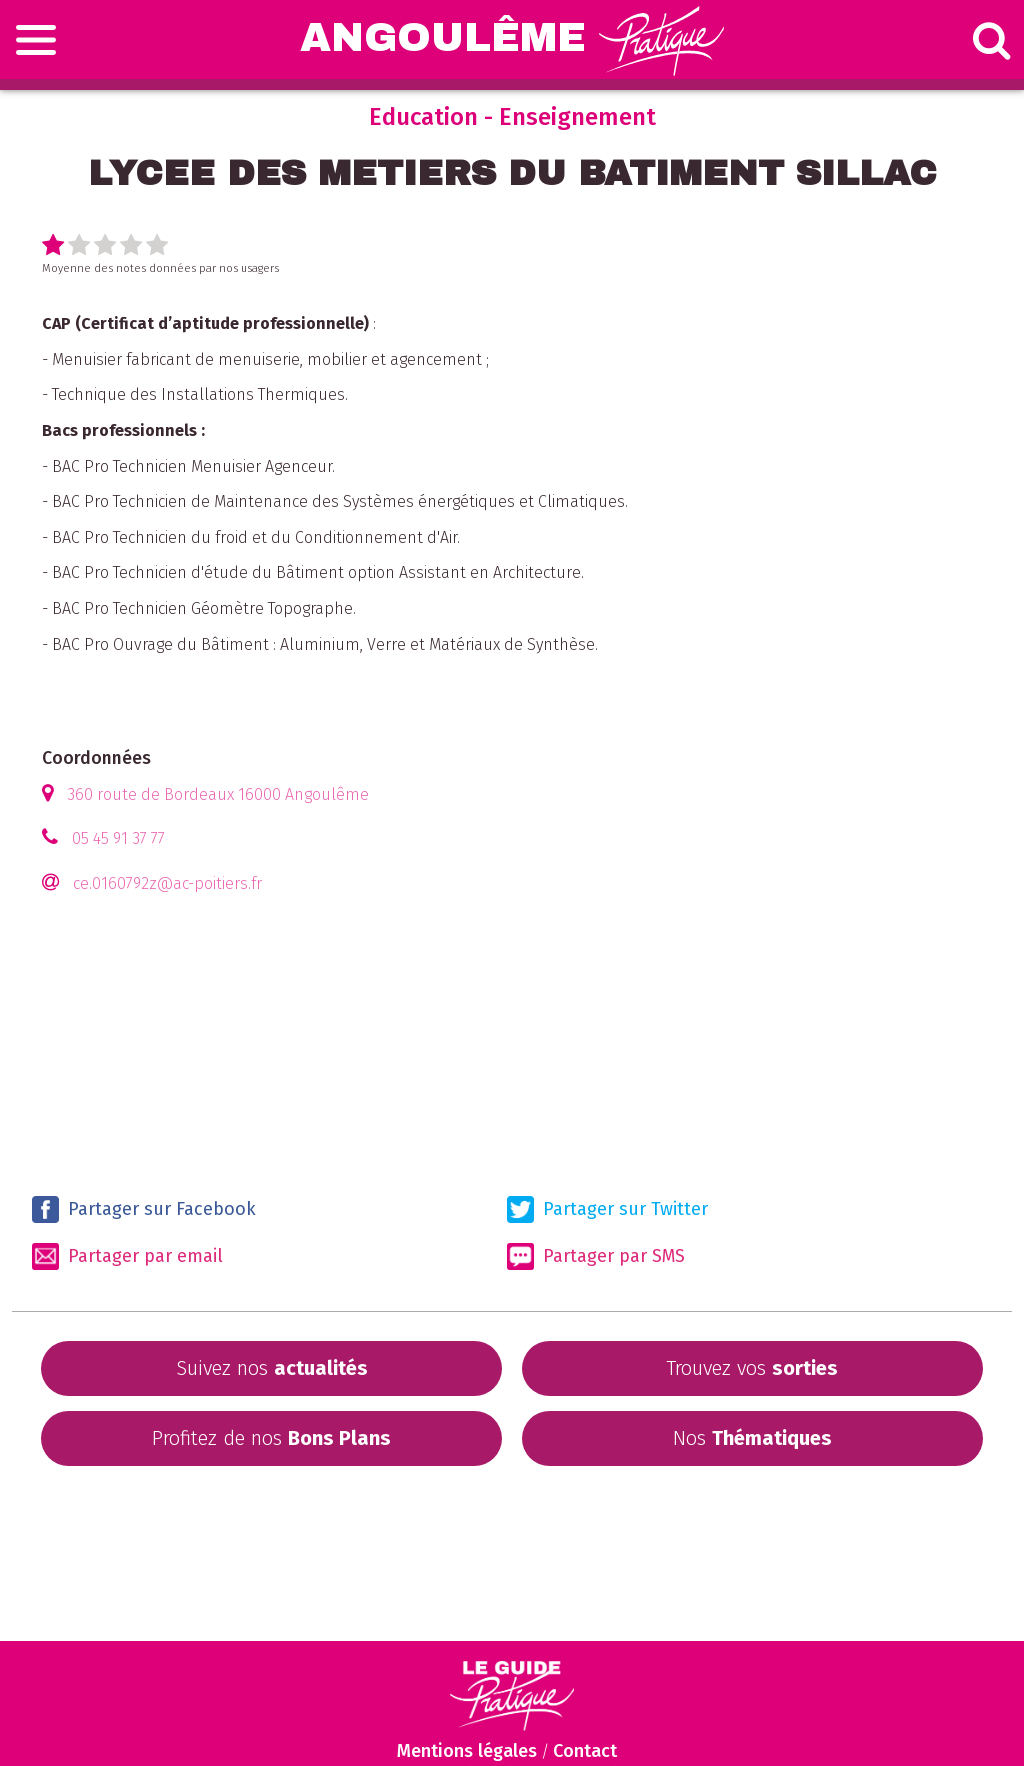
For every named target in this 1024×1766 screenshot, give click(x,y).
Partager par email (127, 1256)
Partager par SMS (596, 1256)
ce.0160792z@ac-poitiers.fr (167, 883)
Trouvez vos (752, 1368)
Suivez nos (272, 1368)
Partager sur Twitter (607, 1209)
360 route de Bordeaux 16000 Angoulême (218, 794)
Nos (752, 1438)
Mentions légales (467, 1751)
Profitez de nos (271, 1438)
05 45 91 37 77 (118, 838)
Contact (585, 1751)
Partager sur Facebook (144, 1209)
